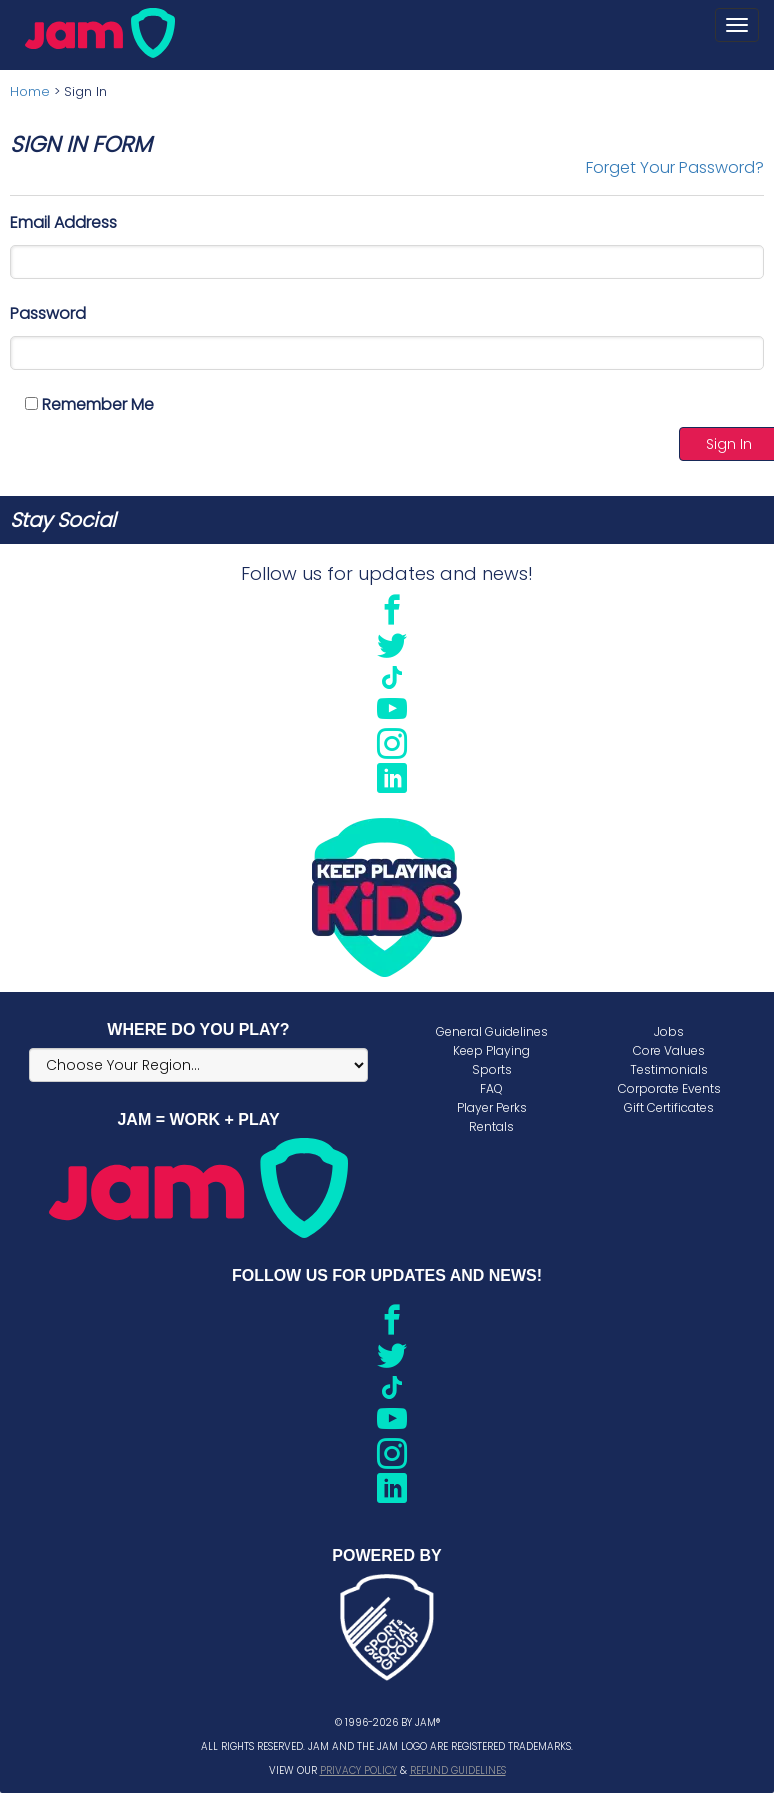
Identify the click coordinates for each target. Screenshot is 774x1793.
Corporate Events (669, 1088)
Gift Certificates (669, 1107)
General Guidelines (492, 1031)
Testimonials (669, 1069)
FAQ (491, 1088)
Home (30, 91)
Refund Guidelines (458, 1770)
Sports (492, 1069)
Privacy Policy (358, 1770)
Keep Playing (491, 1050)
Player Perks (492, 1107)
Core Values (669, 1050)
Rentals (491, 1126)
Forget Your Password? (675, 167)
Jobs (669, 1031)
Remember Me (89, 404)
